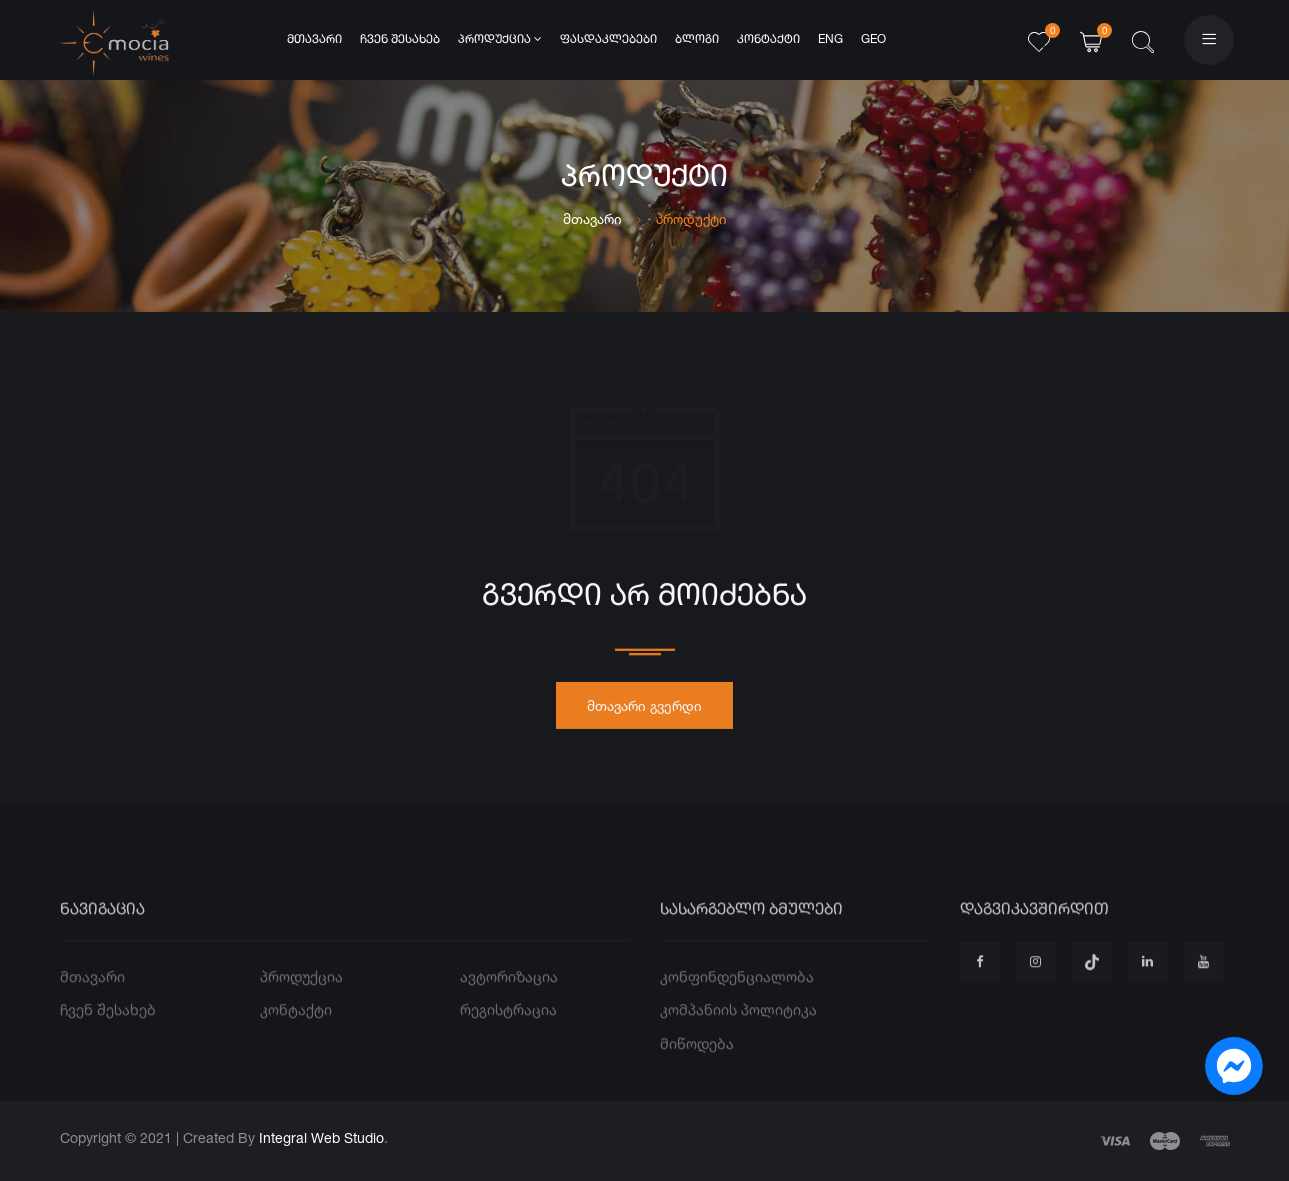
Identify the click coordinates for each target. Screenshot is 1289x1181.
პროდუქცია (500, 39)
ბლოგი (697, 40)
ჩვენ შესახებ (400, 40)
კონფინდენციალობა (737, 1006)
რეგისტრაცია (508, 1040)
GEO (873, 40)
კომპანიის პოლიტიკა (738, 1040)
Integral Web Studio (321, 1137)
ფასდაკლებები (608, 40)
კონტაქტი (768, 40)
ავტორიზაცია (509, 1006)
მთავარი (314, 40)
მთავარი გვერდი (644, 713)
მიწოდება (697, 1073)
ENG (830, 40)
